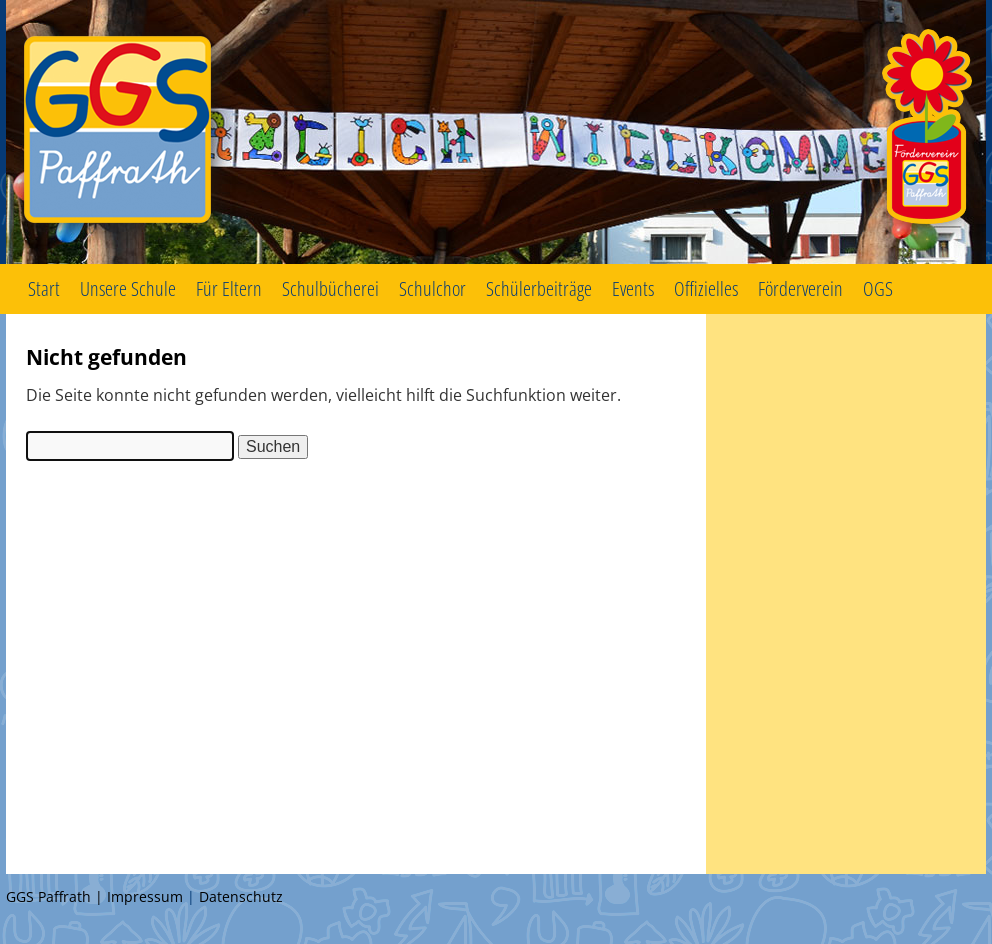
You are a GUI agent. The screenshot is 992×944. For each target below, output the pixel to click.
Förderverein (800, 288)
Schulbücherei (330, 288)
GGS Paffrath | (56, 896)
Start (44, 288)
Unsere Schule (128, 288)
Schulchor (432, 288)
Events (633, 288)
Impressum (145, 896)
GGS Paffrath (496, 132)
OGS (878, 288)
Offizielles (706, 288)
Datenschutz (241, 896)
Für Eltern (229, 288)
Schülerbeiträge (539, 288)
